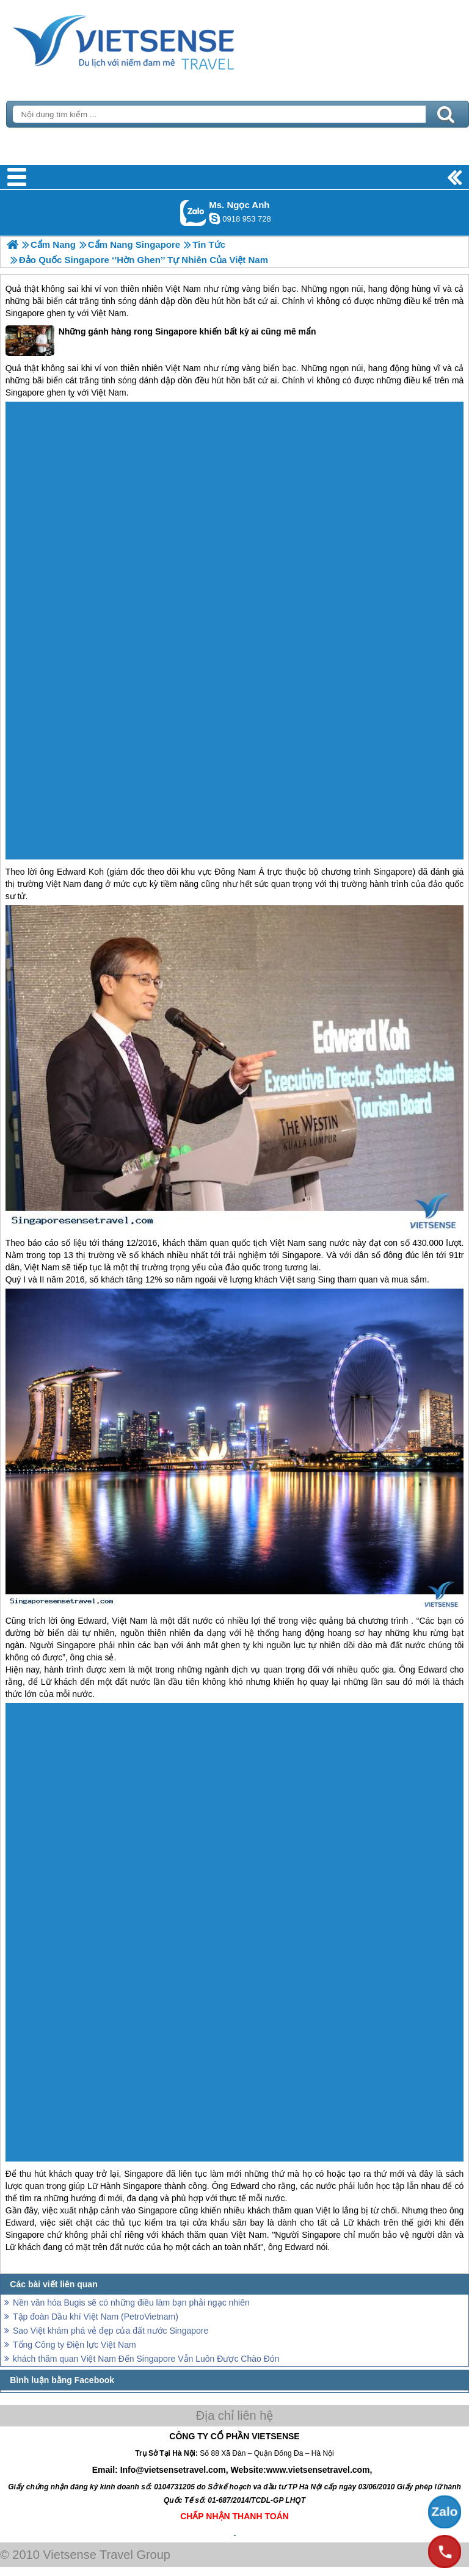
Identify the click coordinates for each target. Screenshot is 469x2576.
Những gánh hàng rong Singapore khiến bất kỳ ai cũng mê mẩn (160, 340)
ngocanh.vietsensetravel (214, 218)
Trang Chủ (154, 39)
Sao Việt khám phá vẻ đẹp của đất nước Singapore (110, 2330)
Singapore (25, 313)
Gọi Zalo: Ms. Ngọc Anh (193, 212)
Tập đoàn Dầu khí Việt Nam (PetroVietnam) (95, 2316)
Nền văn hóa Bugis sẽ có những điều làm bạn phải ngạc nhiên (131, 2302)
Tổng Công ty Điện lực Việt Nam (74, 2345)
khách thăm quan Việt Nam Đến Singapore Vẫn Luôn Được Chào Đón (146, 2359)
